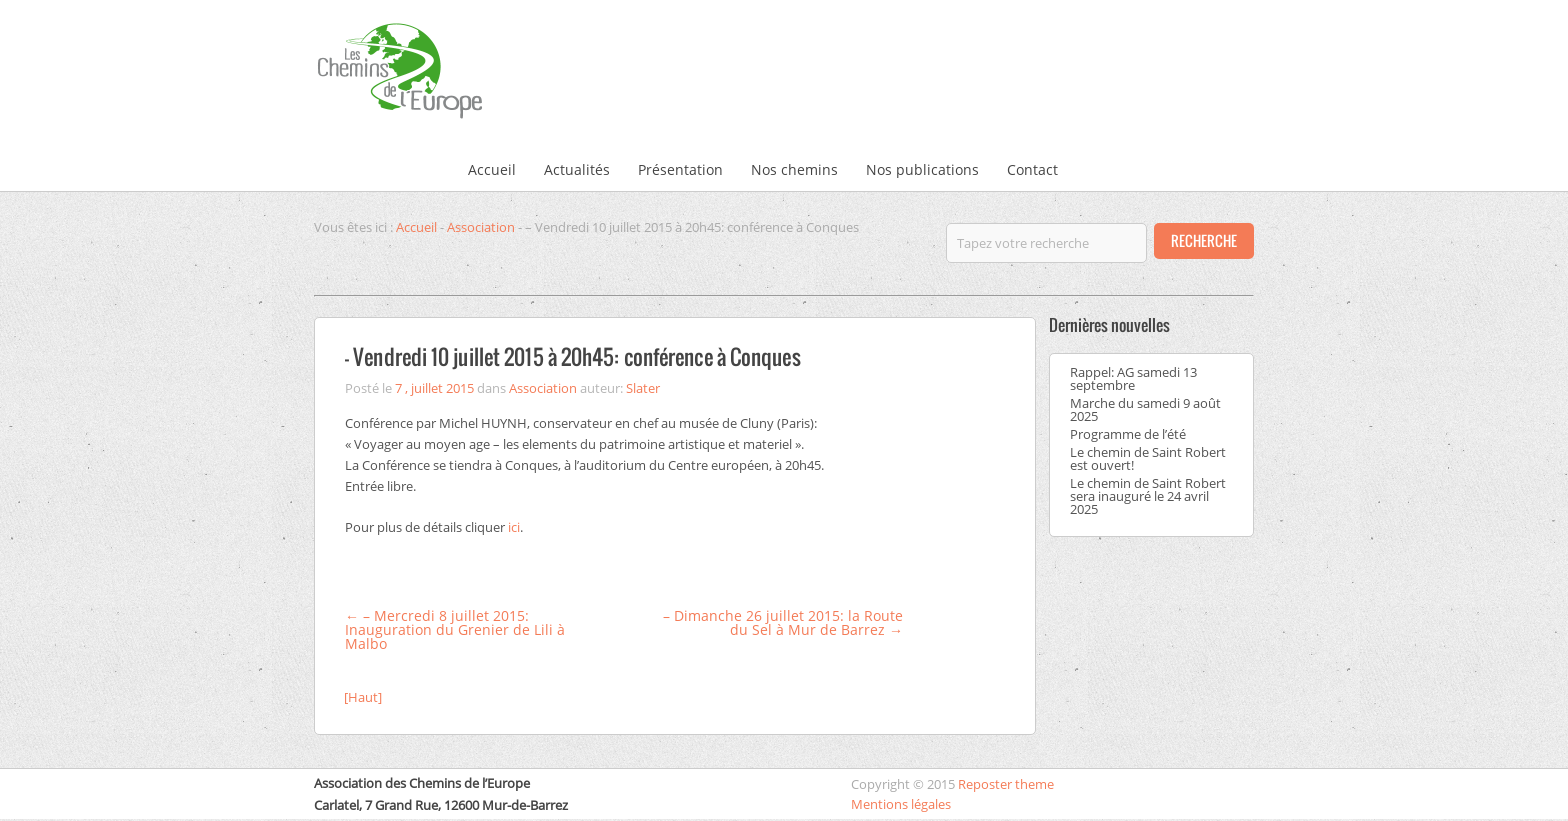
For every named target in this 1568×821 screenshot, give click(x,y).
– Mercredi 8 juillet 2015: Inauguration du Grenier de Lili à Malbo (455, 629)
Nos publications (922, 169)
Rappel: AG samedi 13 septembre (1133, 378)
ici (514, 527)
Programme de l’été (1128, 434)
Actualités (577, 169)
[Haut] (363, 697)
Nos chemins (794, 169)
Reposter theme (1006, 784)
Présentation (680, 169)
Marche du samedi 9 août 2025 (1145, 409)
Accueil (492, 169)
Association (481, 227)
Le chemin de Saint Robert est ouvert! (1148, 458)
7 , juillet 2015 (434, 388)
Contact (1032, 169)
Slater (643, 388)
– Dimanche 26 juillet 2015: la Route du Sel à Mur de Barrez (783, 622)
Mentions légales (901, 804)
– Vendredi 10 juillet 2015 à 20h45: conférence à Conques (573, 356)
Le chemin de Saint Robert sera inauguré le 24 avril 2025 (1148, 496)
